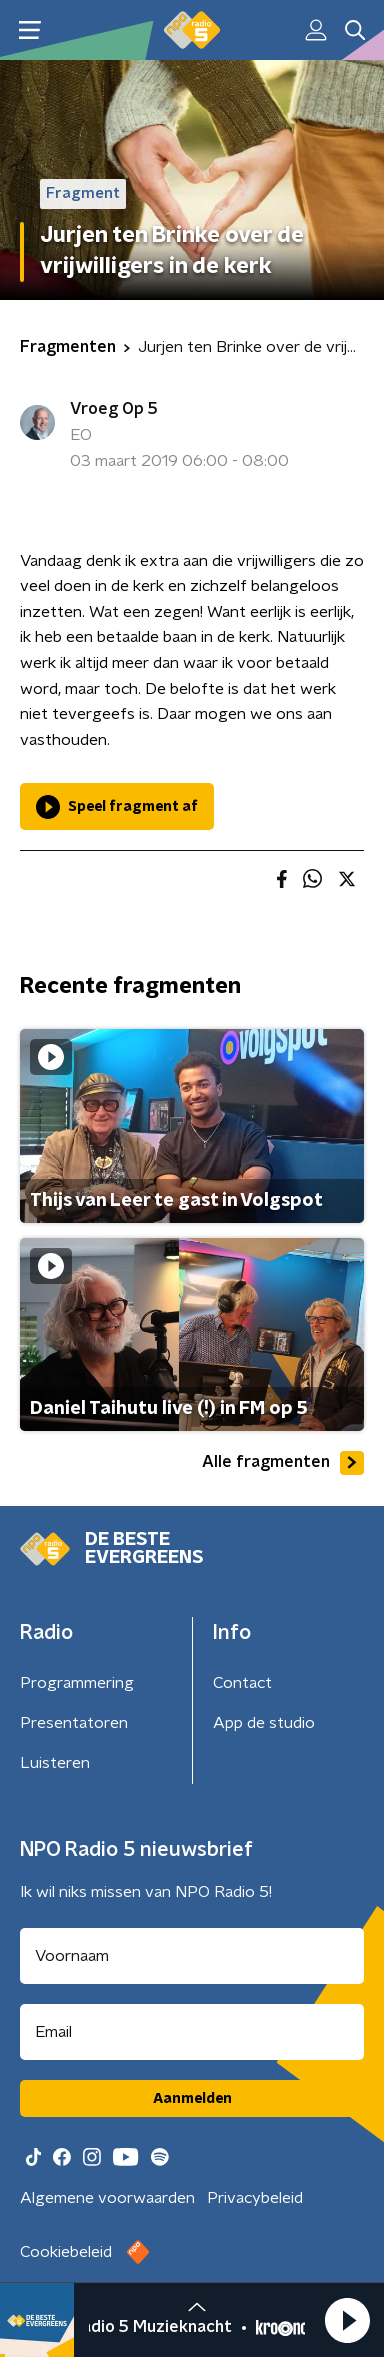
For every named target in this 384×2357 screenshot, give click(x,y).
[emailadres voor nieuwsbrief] (192, 2032)
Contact (242, 1683)
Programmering (77, 1683)
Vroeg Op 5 (114, 409)
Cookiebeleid (66, 2252)
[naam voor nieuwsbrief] (192, 1956)
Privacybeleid (255, 2198)
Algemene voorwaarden (107, 2198)
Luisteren (55, 1763)
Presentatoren (74, 1723)
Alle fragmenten (283, 1463)
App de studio (264, 1723)
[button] (347, 2320)
